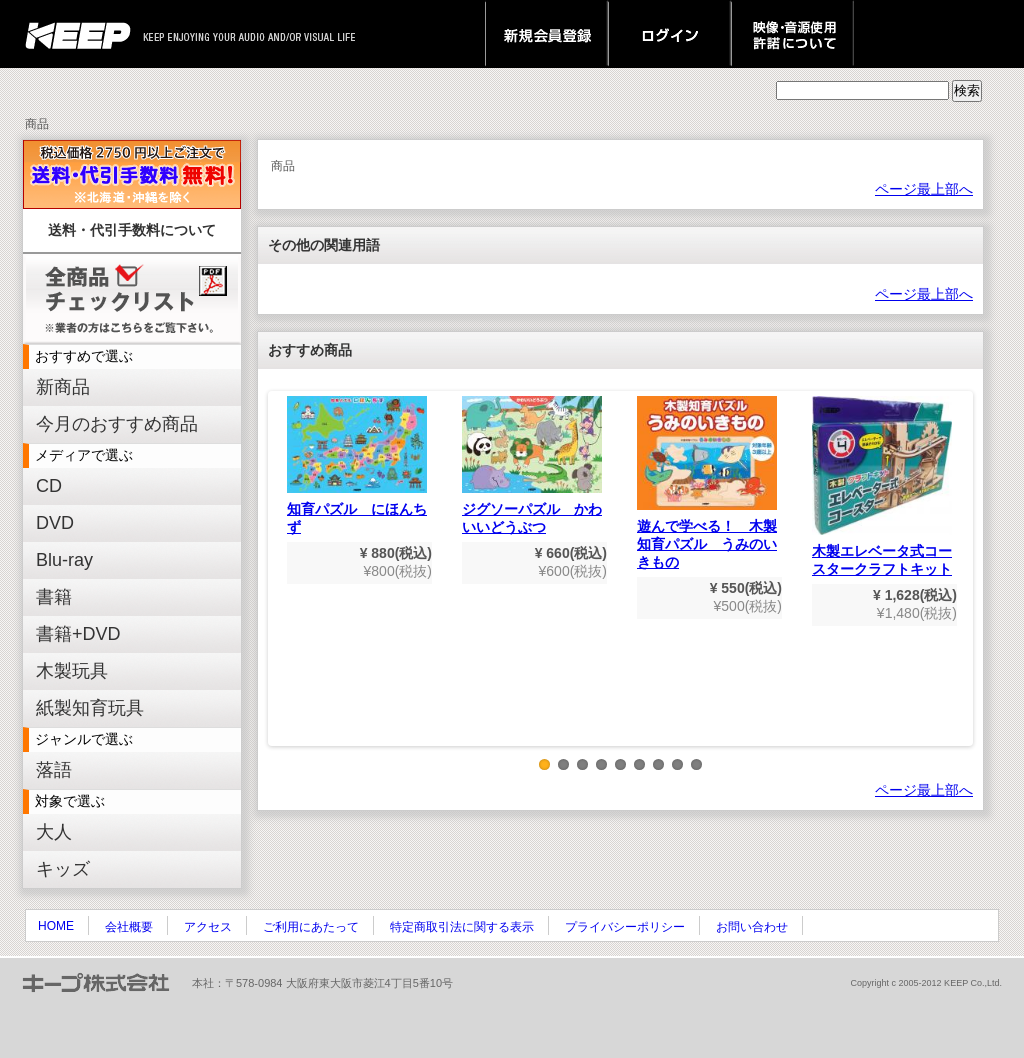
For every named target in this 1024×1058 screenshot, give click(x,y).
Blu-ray (64, 560)
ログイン (669, 34)
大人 (54, 832)
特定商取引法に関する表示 (462, 927)
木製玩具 (72, 671)
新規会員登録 (546, 34)
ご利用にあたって (311, 927)
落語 (54, 770)
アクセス (208, 927)
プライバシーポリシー (625, 927)
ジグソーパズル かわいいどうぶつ (532, 465)
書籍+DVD (78, 634)
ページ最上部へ (924, 189)
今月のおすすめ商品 (117, 424)
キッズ (63, 869)
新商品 (63, 387)
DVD (55, 523)
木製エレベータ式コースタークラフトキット (882, 486)
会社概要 (129, 927)
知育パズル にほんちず (357, 465)
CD (49, 486)
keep (83, 34)
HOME (56, 926)
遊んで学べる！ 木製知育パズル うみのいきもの (707, 483)
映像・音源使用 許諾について (792, 34)
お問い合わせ (752, 927)
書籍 (54, 597)
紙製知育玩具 (90, 708)
